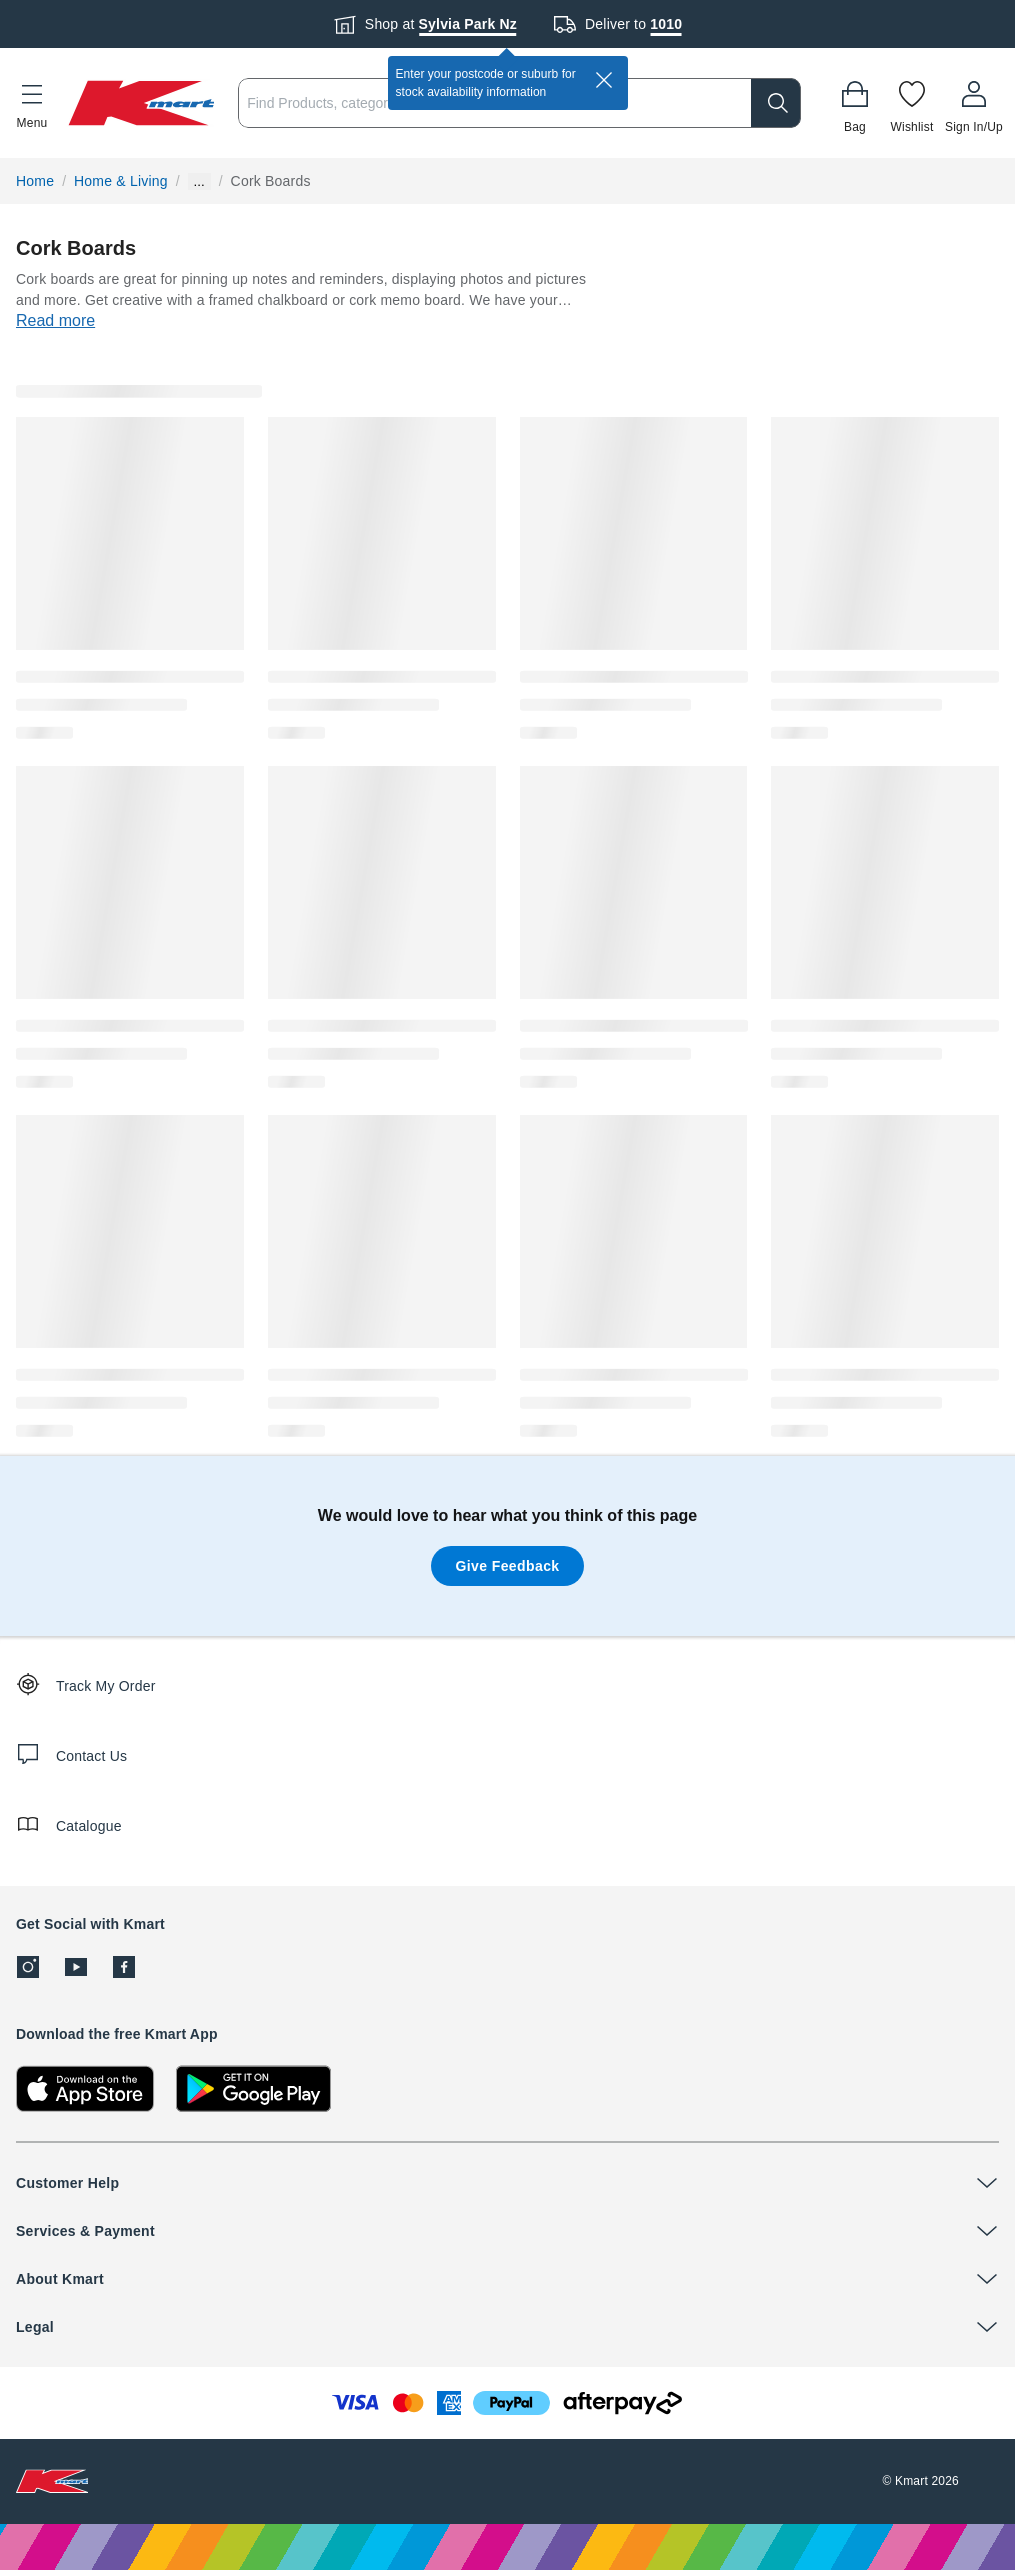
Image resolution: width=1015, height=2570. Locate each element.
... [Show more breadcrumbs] (199, 181)
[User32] (974, 103)
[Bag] (855, 103)
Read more (55, 320)
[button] (32, 103)
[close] (604, 80)
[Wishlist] (912, 103)
